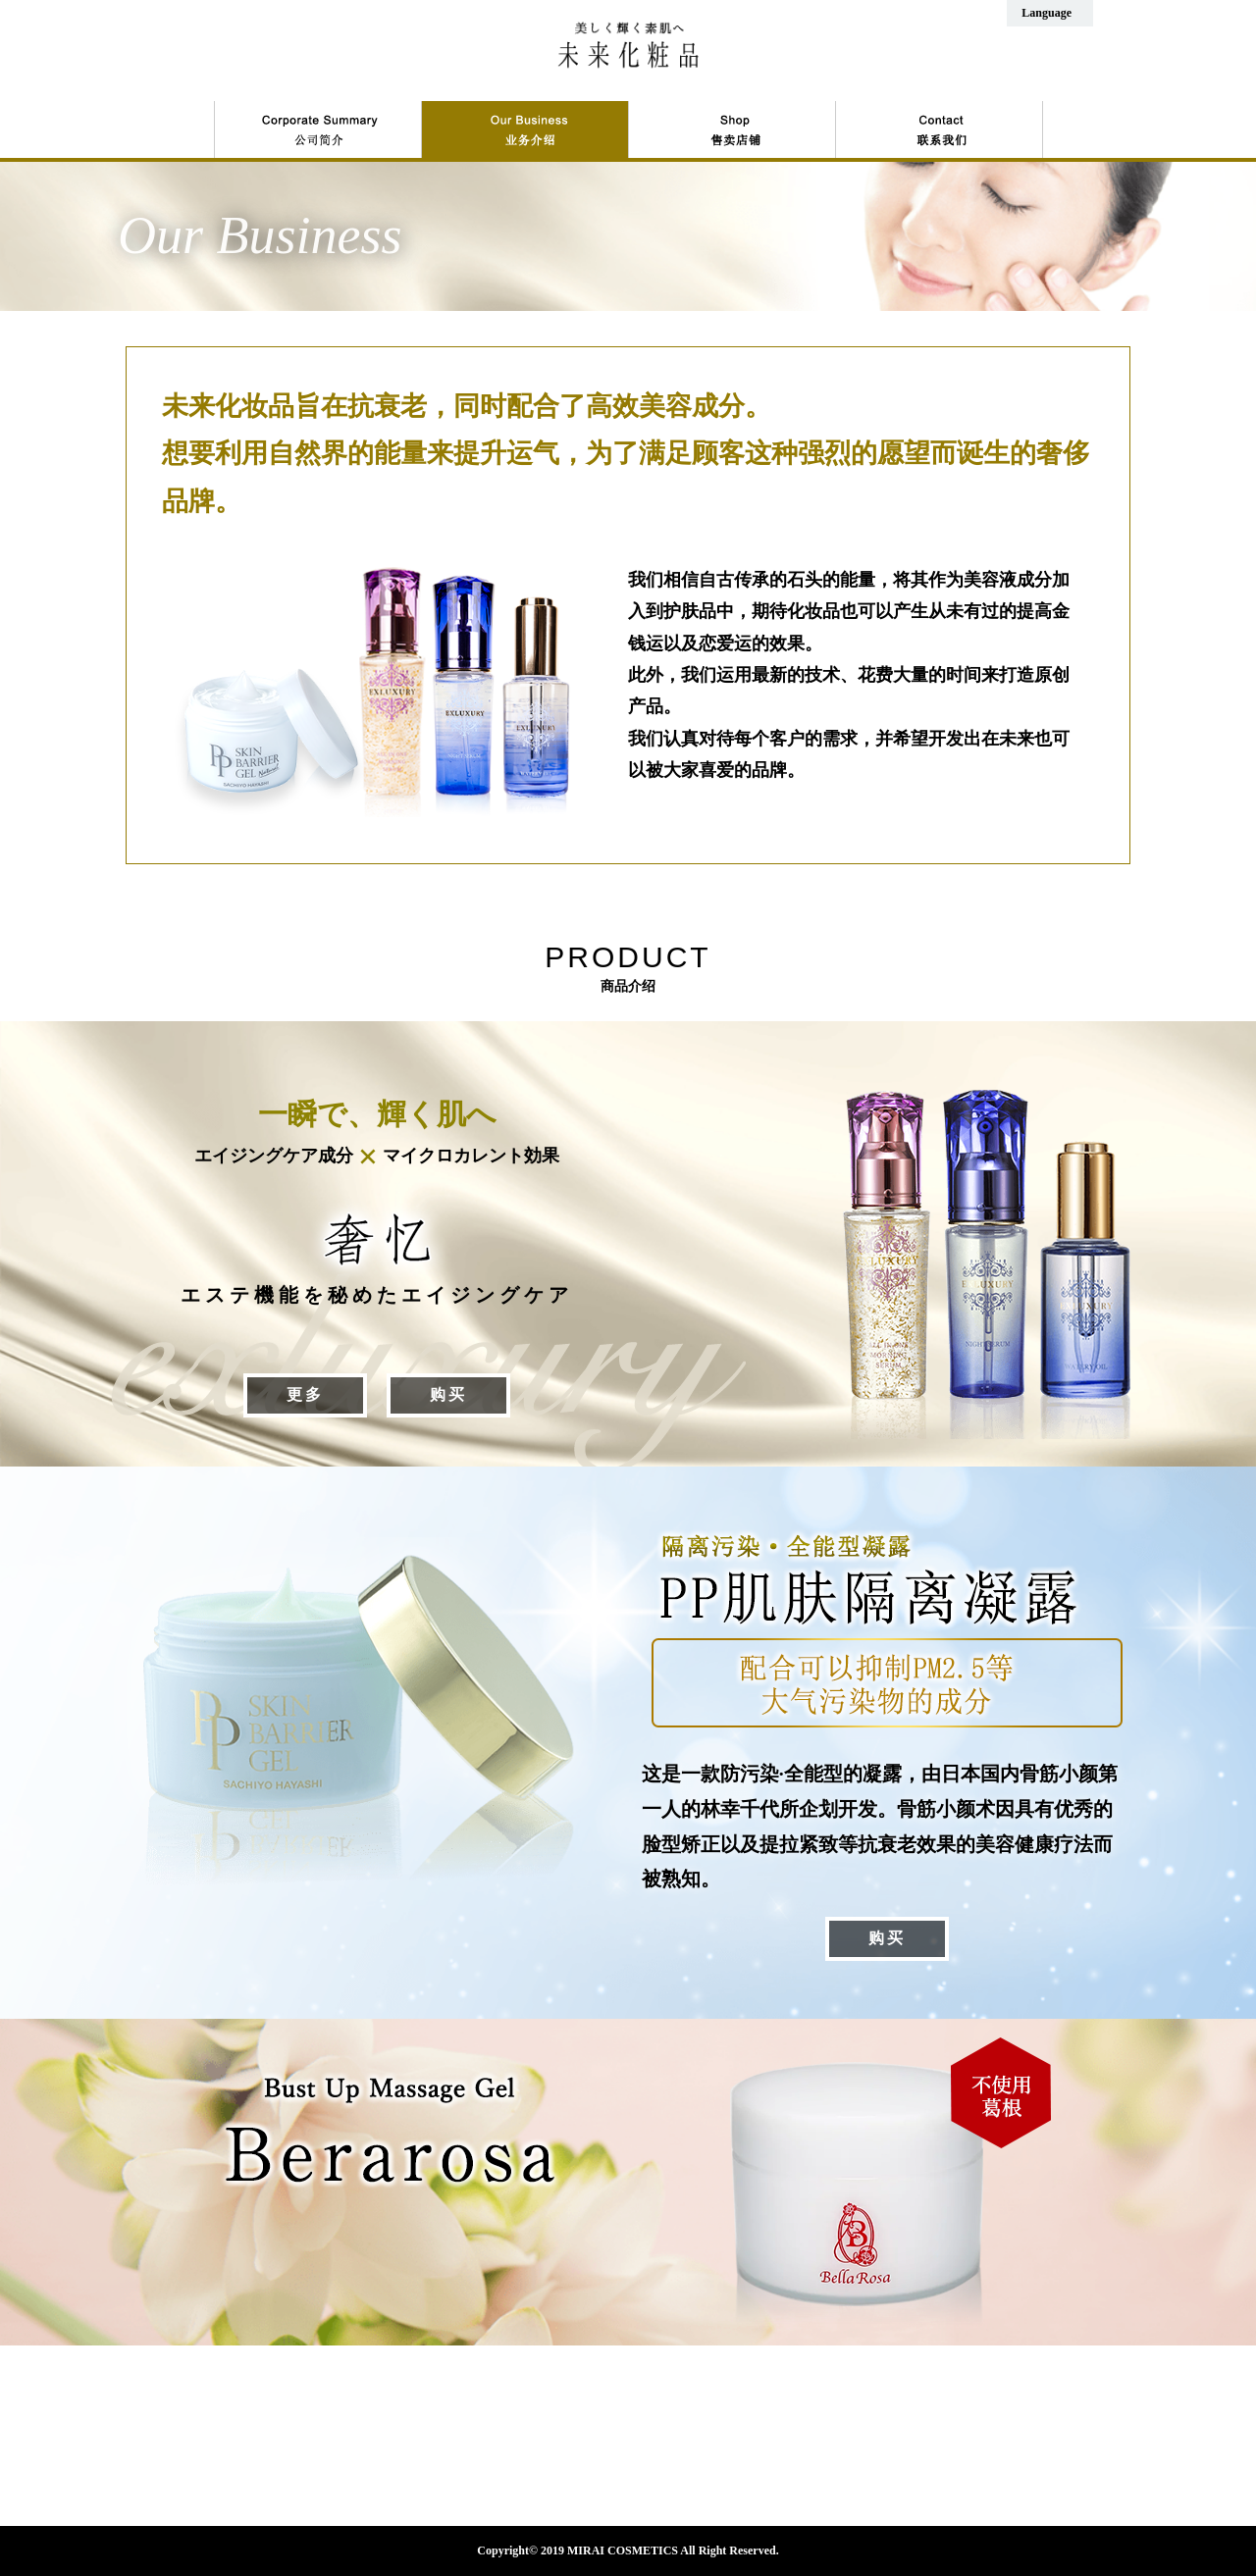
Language (1046, 13)
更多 (305, 1394)
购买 (448, 1394)
